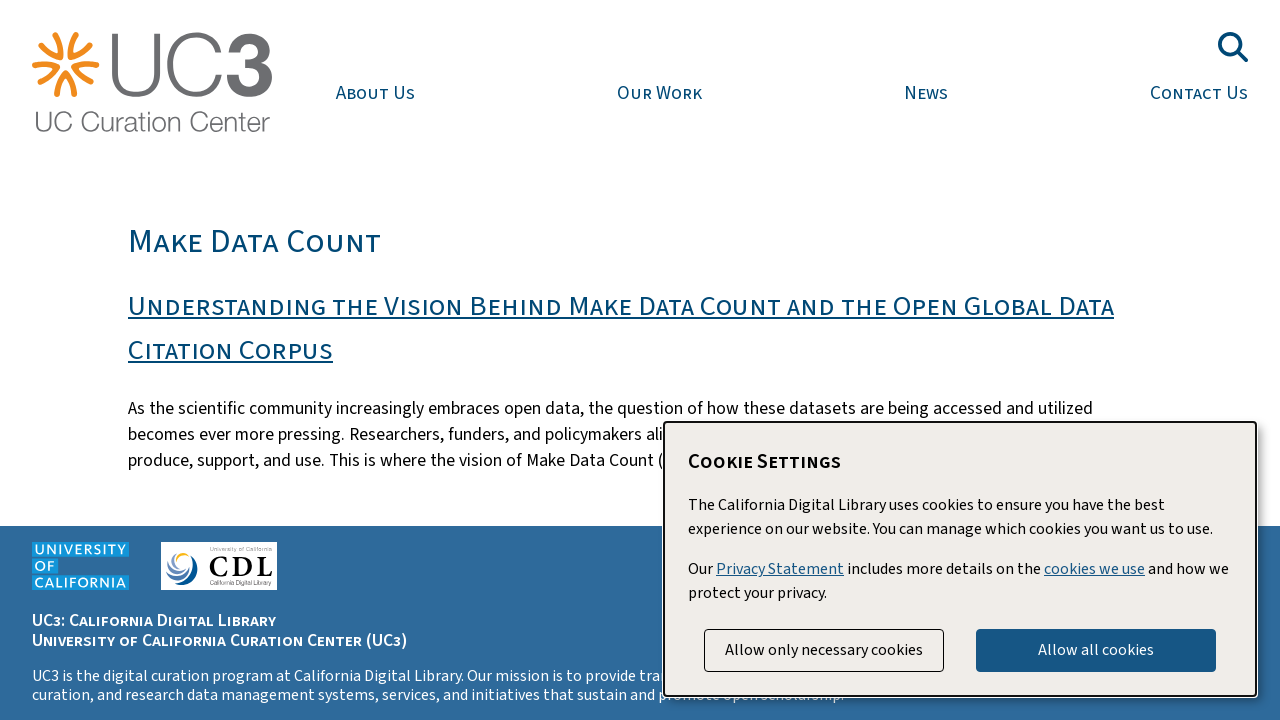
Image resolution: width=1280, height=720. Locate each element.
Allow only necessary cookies (824, 650)
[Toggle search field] (1233, 47)
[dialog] (960, 559)
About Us (375, 93)
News (926, 93)
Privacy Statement (780, 569)
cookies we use (1094, 569)
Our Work (659, 93)
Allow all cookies (1096, 650)
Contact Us (1199, 93)
